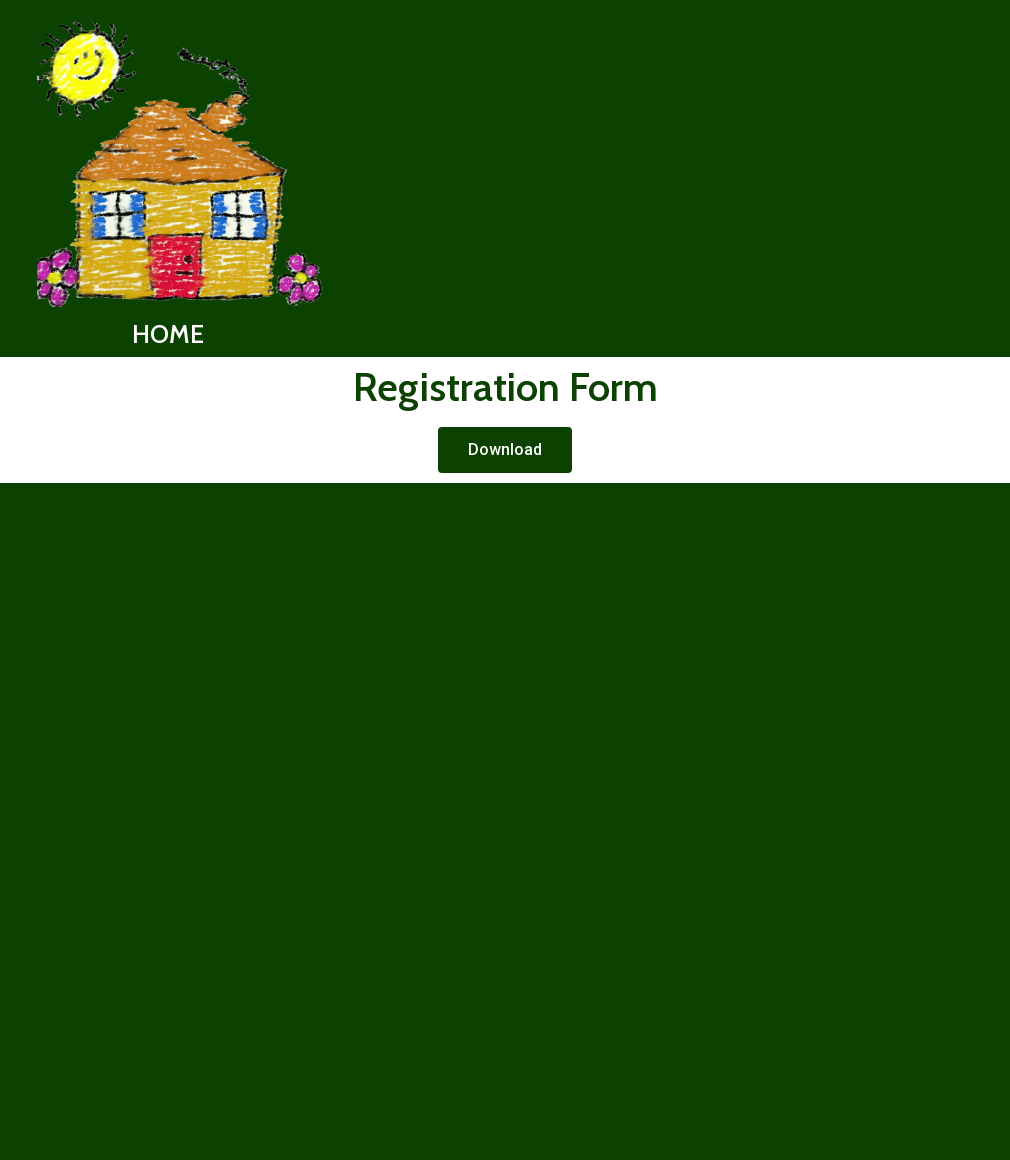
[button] (505, 450)
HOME (168, 334)
